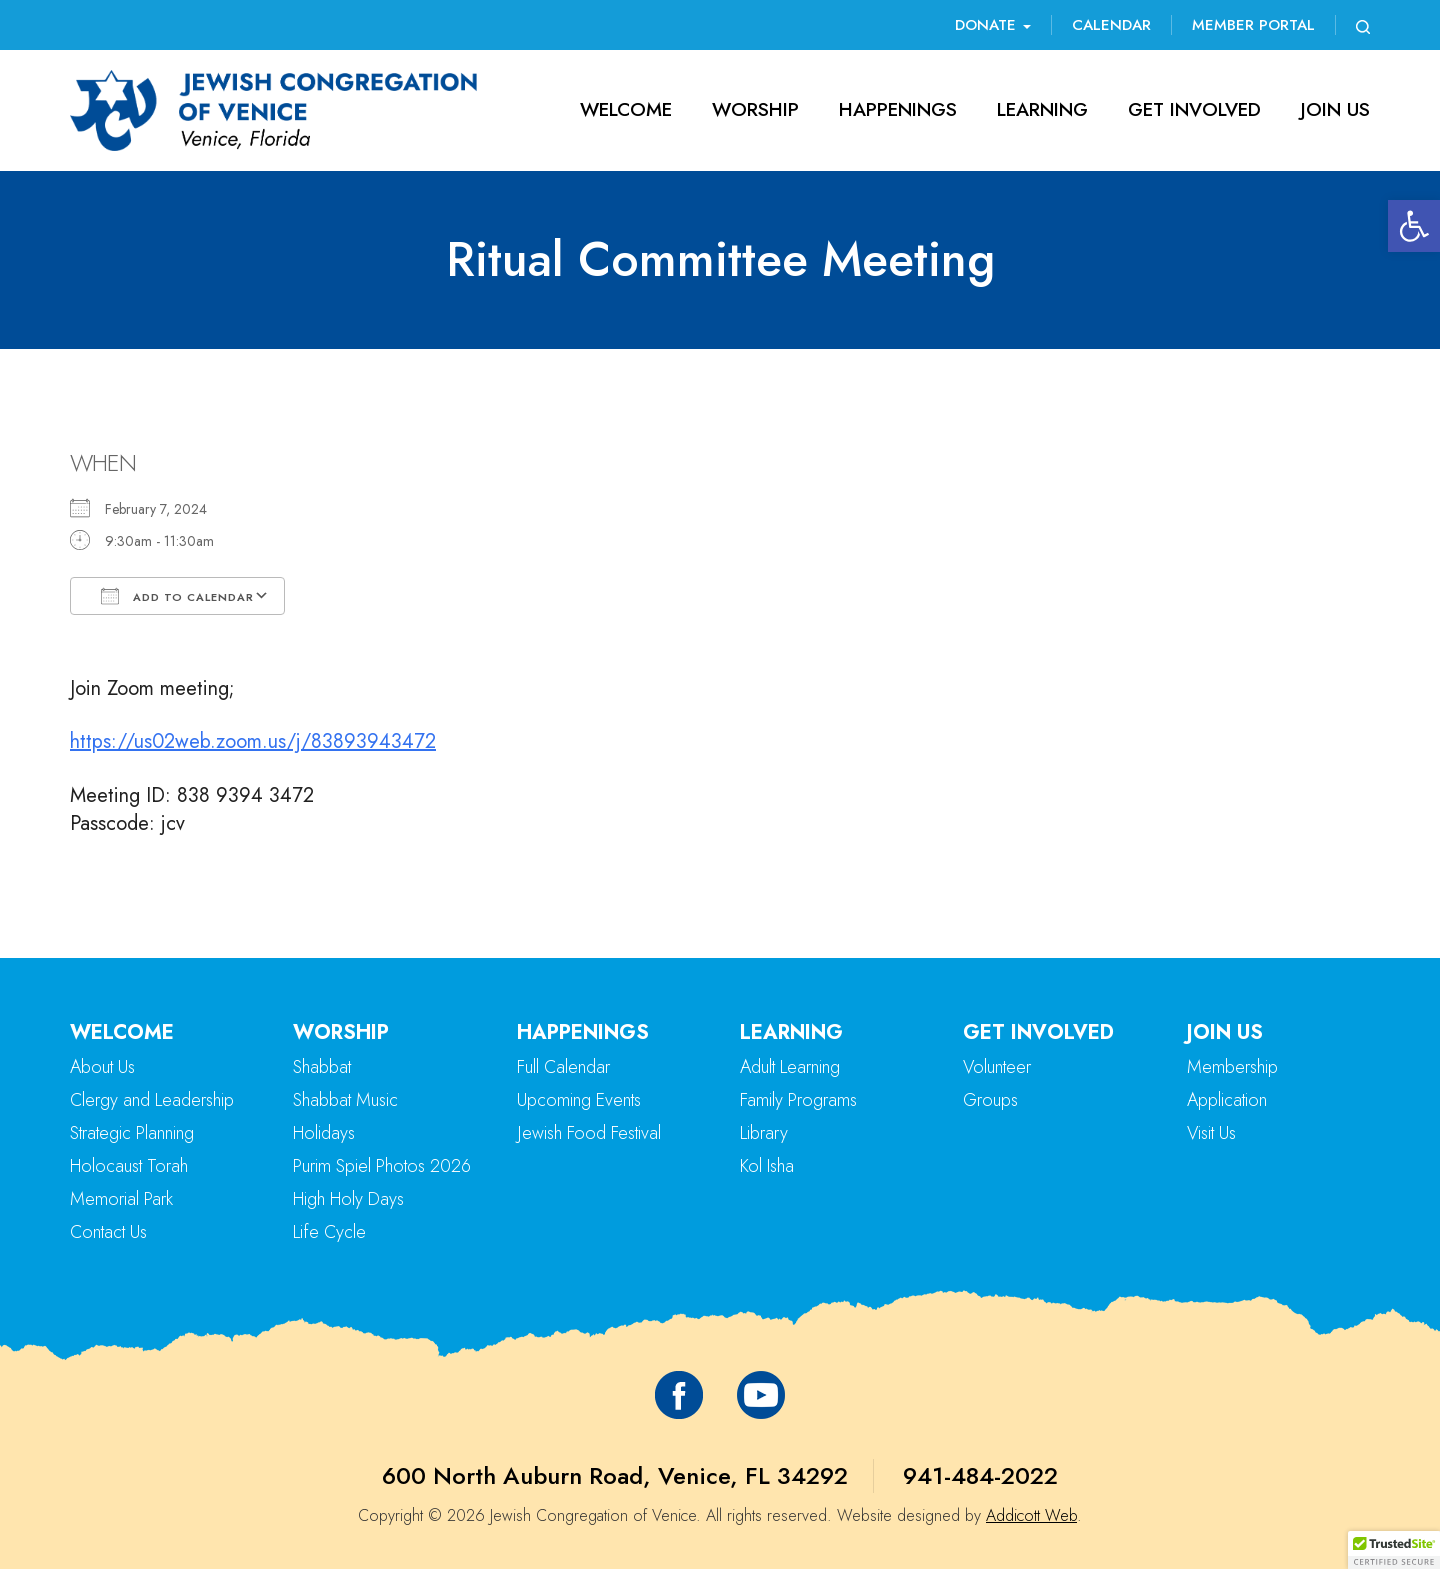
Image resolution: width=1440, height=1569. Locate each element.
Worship (755, 109)
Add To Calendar (177, 596)
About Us (102, 1067)
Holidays (324, 1133)
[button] (1414, 226)
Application (1227, 1100)
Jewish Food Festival (589, 1133)
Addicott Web (1031, 1515)
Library (764, 1133)
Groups (990, 1100)
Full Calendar (563, 1067)
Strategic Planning (132, 1133)
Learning (1042, 109)
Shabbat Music (345, 1100)
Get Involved (1194, 109)
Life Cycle (329, 1232)
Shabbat (322, 1067)
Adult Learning (790, 1067)
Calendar (1111, 25)
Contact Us (108, 1232)
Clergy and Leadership (152, 1100)
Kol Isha (767, 1166)
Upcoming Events (579, 1100)
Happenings (898, 109)
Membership (1232, 1067)
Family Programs (798, 1100)
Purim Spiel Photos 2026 (382, 1166)
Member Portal (1253, 25)
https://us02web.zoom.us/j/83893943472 (253, 741)
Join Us (1335, 109)
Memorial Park (121, 1199)
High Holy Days (348, 1199)
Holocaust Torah (129, 1166)
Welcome (626, 109)
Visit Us (1211, 1133)
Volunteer (997, 1067)
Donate (993, 25)
